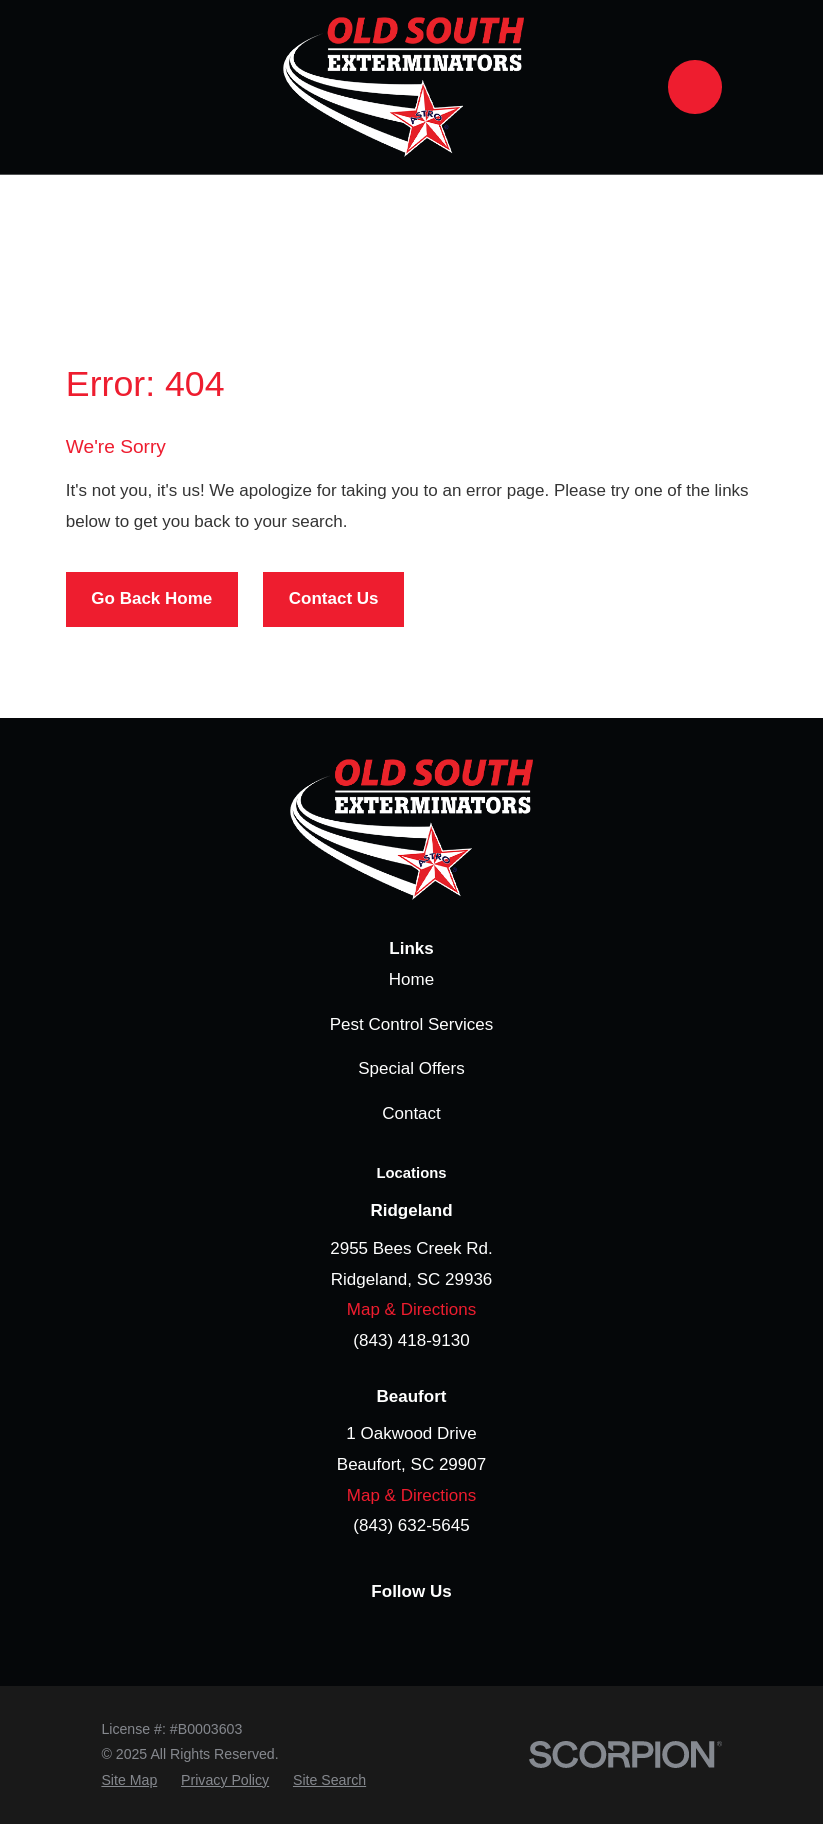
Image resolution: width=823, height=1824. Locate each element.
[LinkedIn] (436, 1633)
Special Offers (411, 1068)
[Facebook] (338, 1633)
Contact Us (334, 598)
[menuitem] (129, 1781)
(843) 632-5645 (411, 1525)
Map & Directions (411, 1309)
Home (411, 979)
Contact (411, 1113)
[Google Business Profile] (387, 1633)
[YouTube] (486, 1633)
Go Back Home (151, 598)
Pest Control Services (411, 1024)
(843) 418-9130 (411, 1340)
